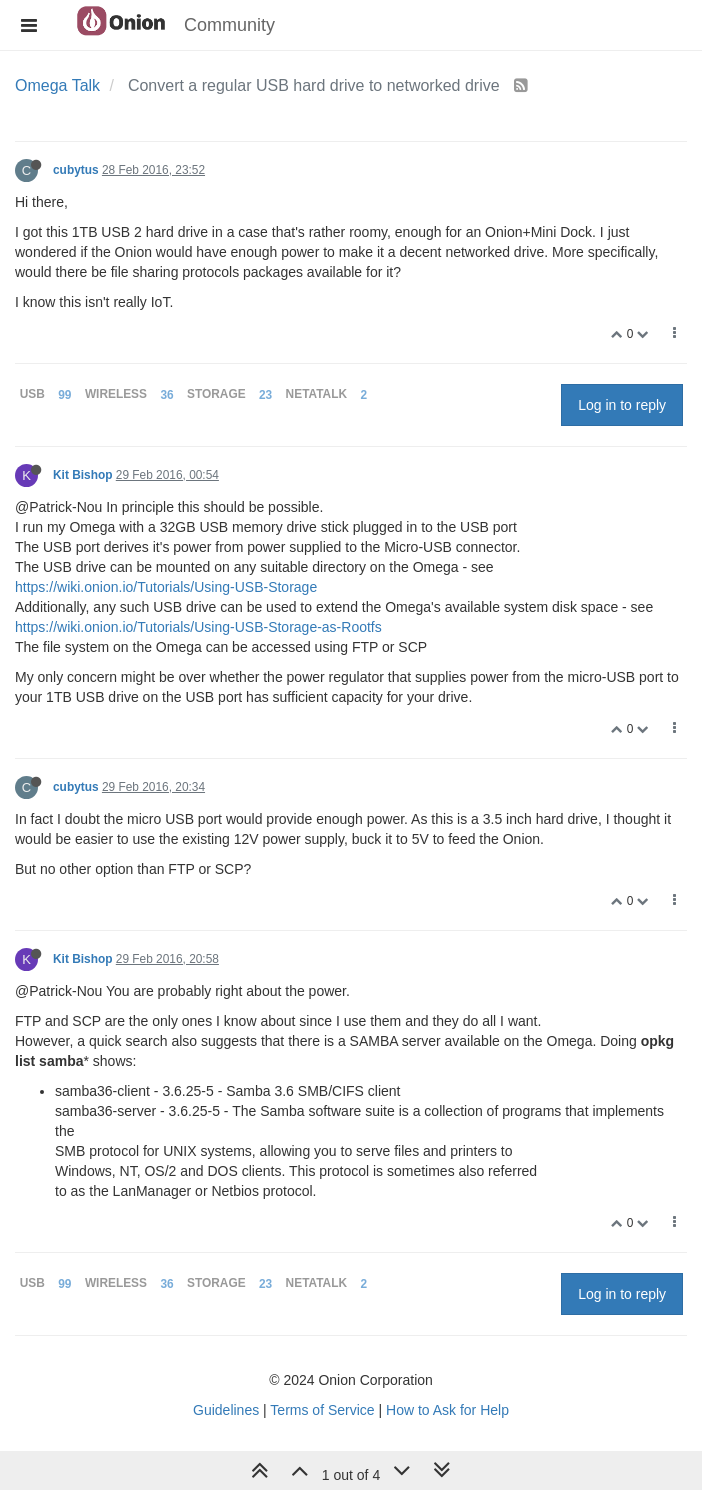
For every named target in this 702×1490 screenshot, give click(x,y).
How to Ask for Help (447, 1410)
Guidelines (226, 1410)
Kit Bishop (82, 475)
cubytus (76, 170)
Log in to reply (622, 405)
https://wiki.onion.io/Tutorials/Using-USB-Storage (166, 587)
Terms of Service (322, 1410)
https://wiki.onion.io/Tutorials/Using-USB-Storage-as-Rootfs (198, 627)
